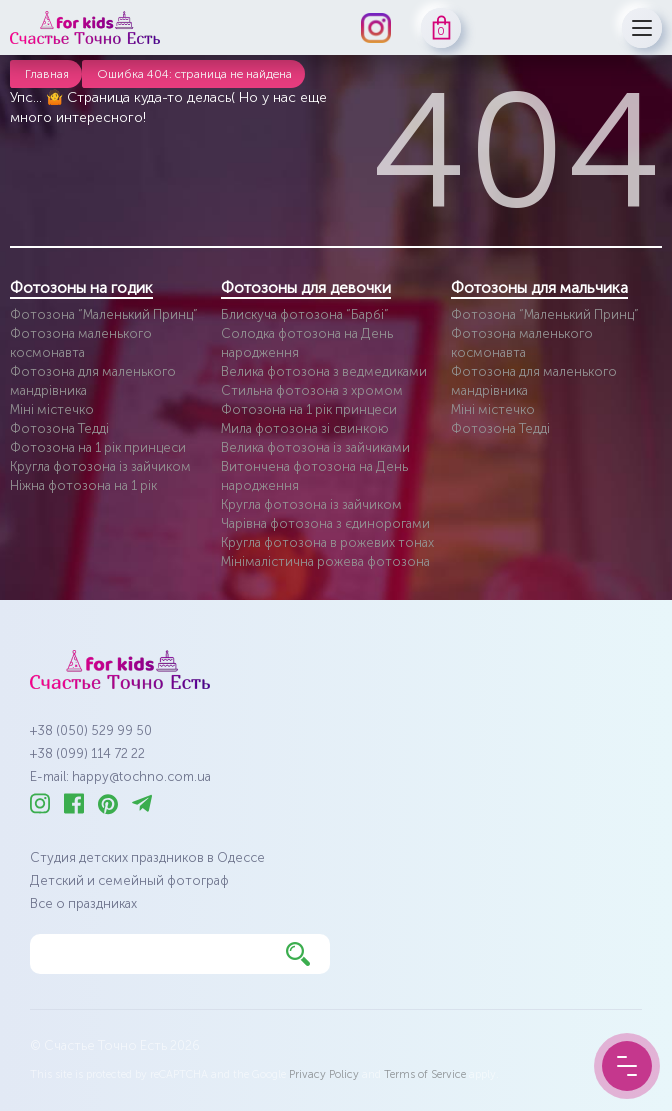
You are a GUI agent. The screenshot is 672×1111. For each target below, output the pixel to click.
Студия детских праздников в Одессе (147, 857)
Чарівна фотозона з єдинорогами (325, 523)
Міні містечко (52, 409)
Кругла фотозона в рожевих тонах (327, 542)
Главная (47, 74)
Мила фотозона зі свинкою (305, 428)
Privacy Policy (324, 1074)
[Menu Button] (627, 1066)
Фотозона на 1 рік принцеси (98, 447)
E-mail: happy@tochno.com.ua (120, 776)
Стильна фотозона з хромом (312, 390)
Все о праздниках (83, 903)
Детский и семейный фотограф (129, 880)
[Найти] (298, 954)
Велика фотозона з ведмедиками (324, 371)
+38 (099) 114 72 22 (87, 753)
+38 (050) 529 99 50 (91, 730)
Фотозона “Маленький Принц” (104, 314)
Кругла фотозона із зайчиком (100, 466)
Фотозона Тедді (59, 428)
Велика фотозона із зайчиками (315, 447)
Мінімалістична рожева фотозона (325, 561)
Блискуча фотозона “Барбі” (305, 314)
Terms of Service (425, 1074)
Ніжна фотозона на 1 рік (83, 485)
